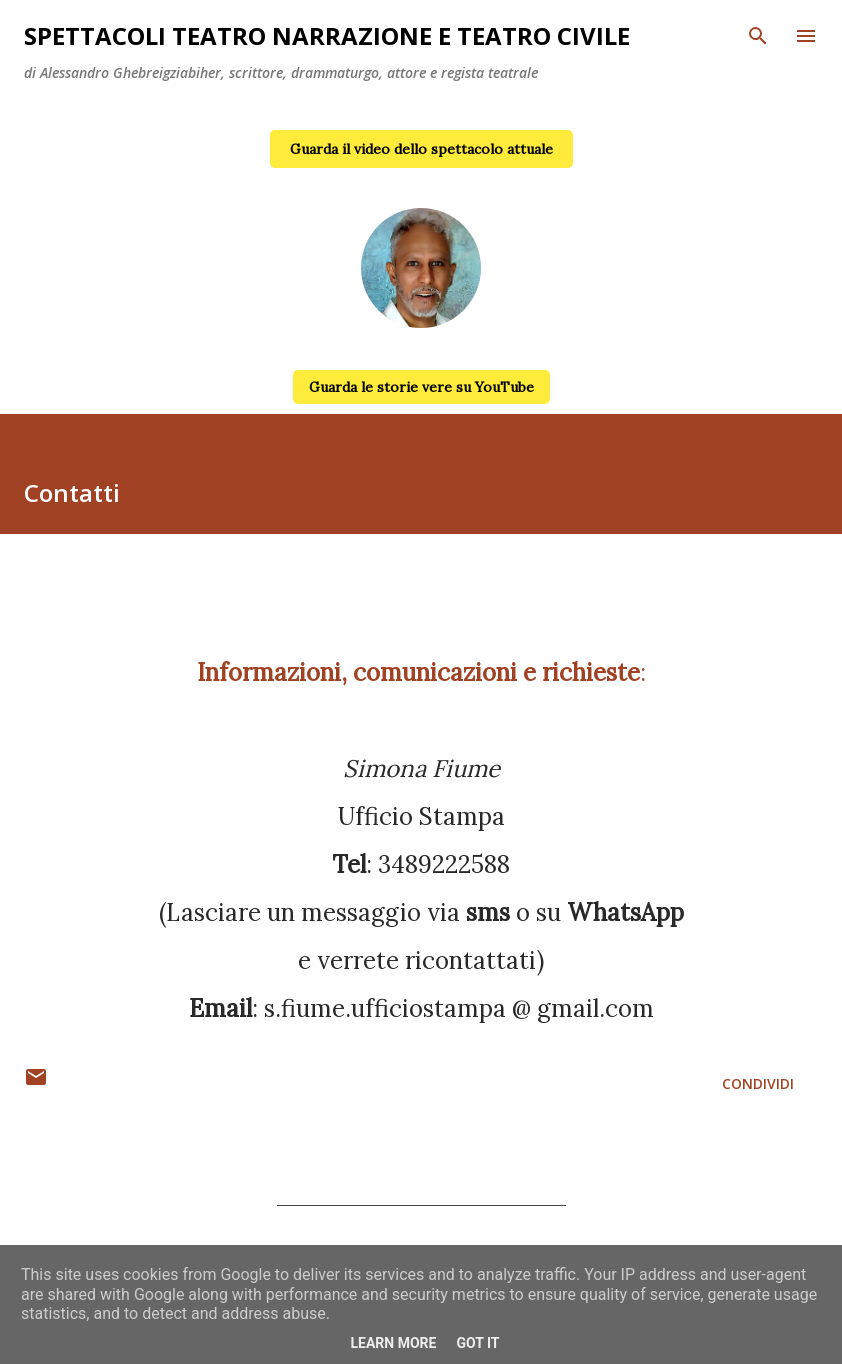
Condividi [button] (758, 1083)
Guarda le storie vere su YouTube (421, 387)
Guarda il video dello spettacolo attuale (421, 149)
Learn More (393, 1343)
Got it (477, 1343)
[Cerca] (758, 36)
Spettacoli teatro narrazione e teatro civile (327, 35)
